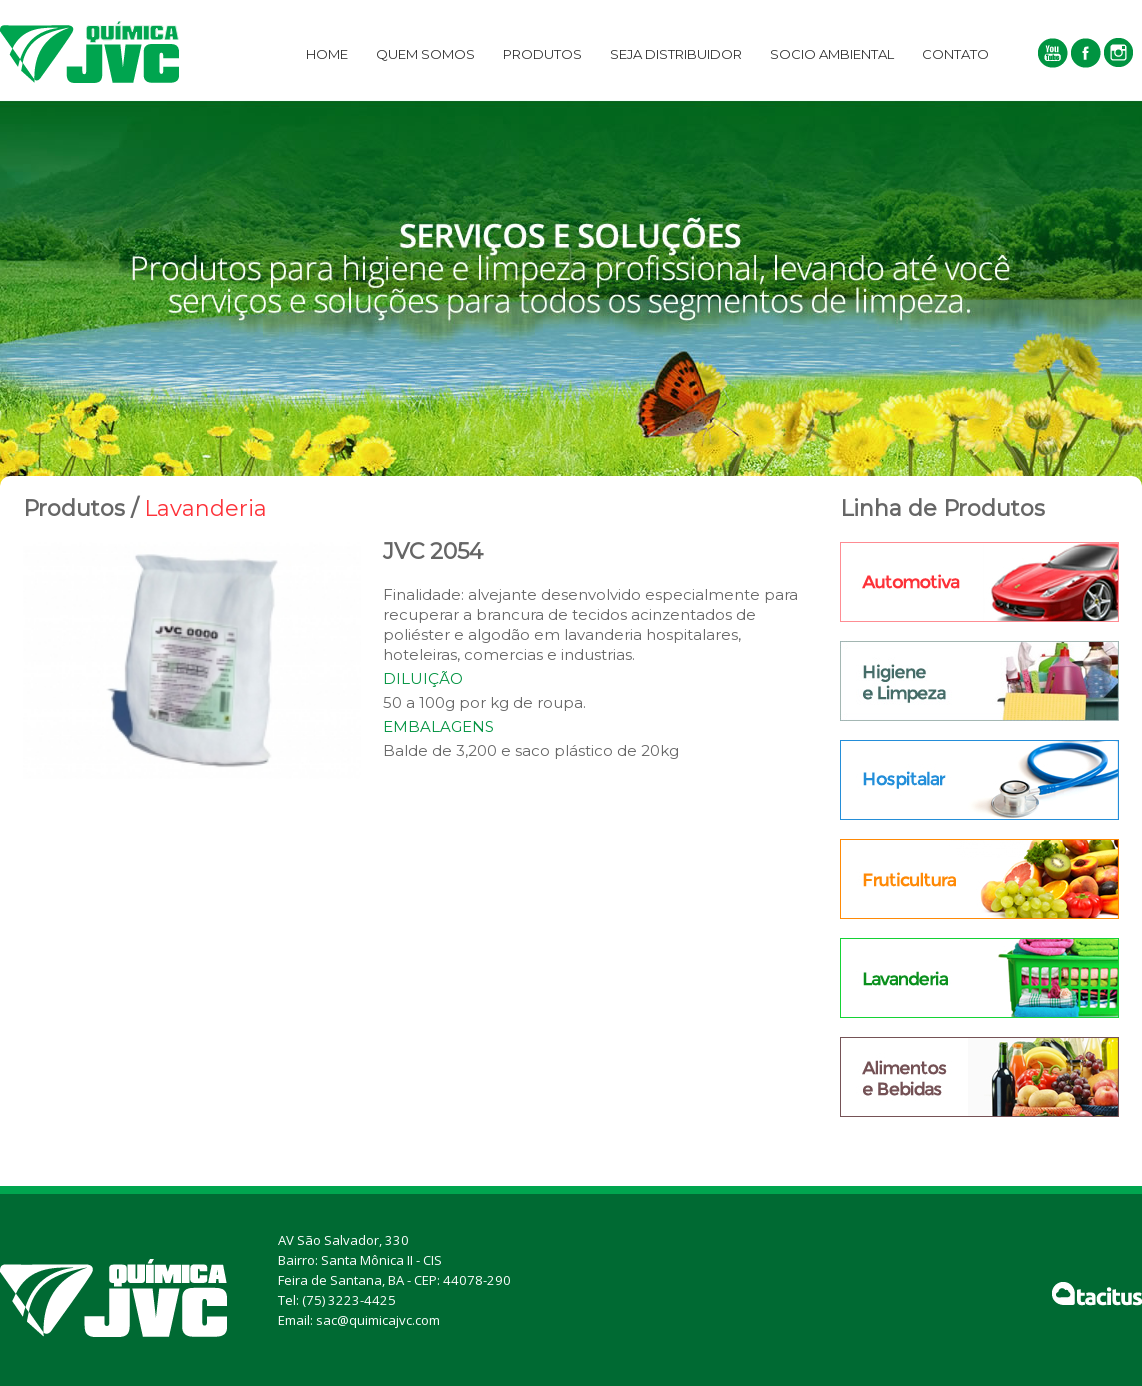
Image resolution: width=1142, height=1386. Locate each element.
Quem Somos (425, 54)
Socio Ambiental (832, 54)
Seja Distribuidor (676, 54)
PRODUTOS (542, 54)
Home (327, 54)
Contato (955, 54)
